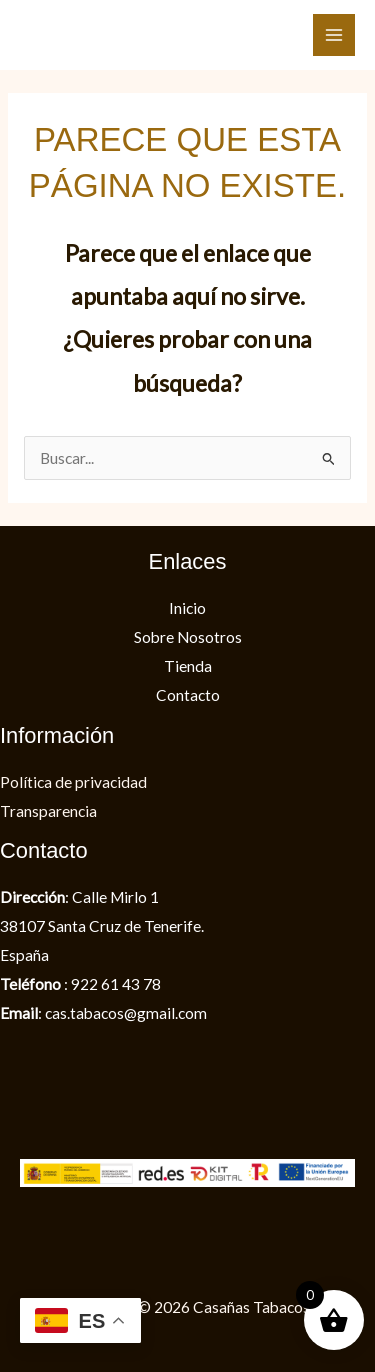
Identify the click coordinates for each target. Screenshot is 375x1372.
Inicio (187, 608)
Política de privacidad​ (73, 782)
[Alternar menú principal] (334, 35)
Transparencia (48, 811)
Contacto (188, 695)
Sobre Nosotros (188, 637)
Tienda (188, 666)
